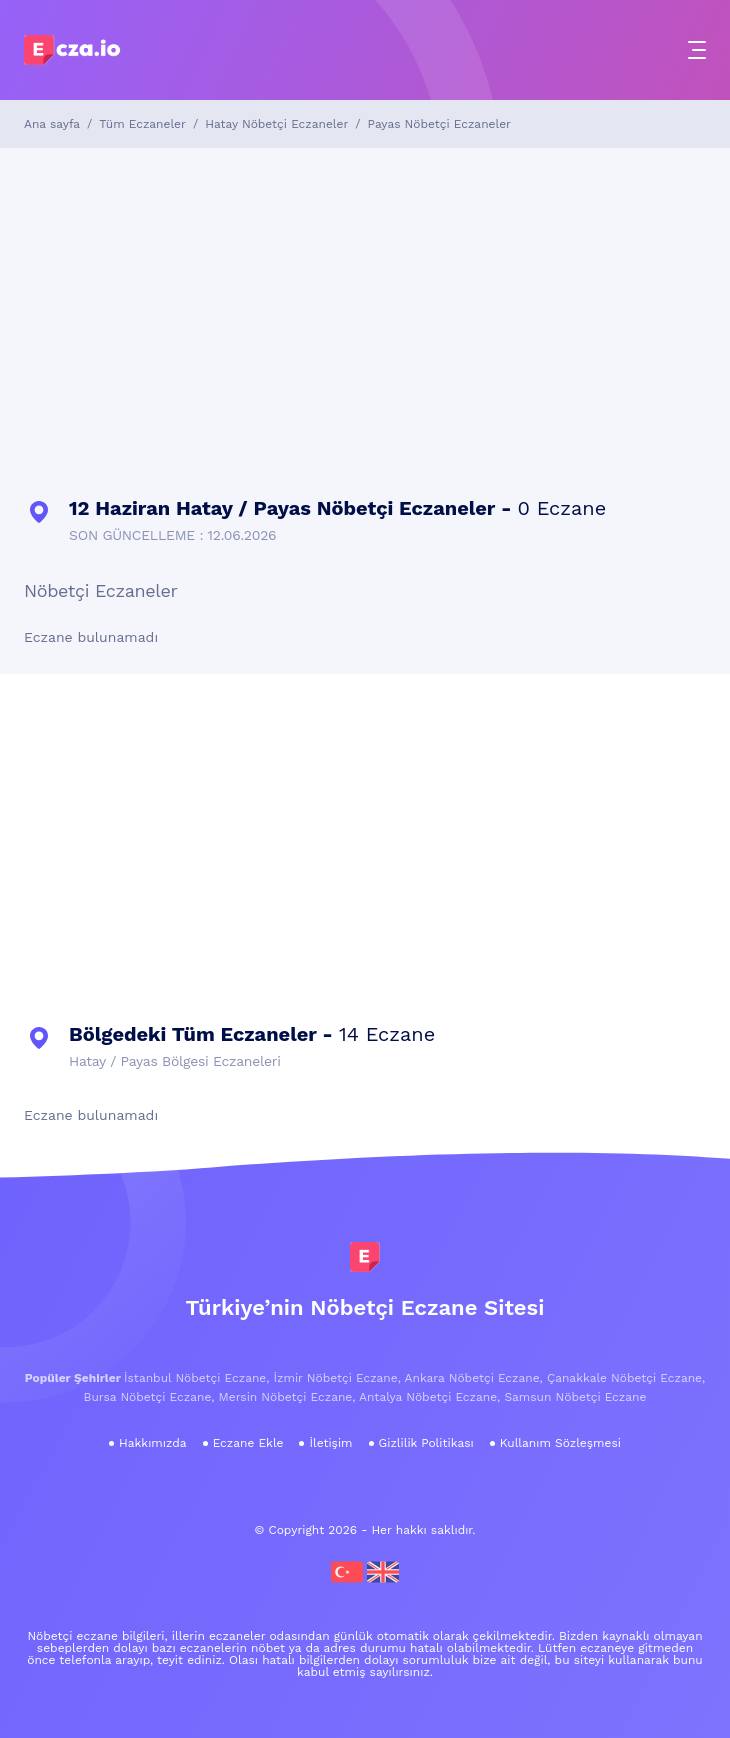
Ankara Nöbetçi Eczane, (474, 1378)
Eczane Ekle (248, 1443)
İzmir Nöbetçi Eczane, (337, 1378)
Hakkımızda (153, 1443)
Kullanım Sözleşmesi (560, 1443)
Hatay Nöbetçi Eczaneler (276, 124)
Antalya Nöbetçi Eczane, (429, 1397)
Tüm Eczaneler (142, 124)
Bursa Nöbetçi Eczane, (149, 1397)
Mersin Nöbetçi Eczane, (287, 1397)
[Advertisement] (365, 318)
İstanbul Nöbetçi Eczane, (196, 1378)
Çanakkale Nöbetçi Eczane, (626, 1378)
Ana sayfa (52, 124)
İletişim (330, 1443)
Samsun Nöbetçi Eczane (575, 1397)
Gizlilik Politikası (426, 1443)
